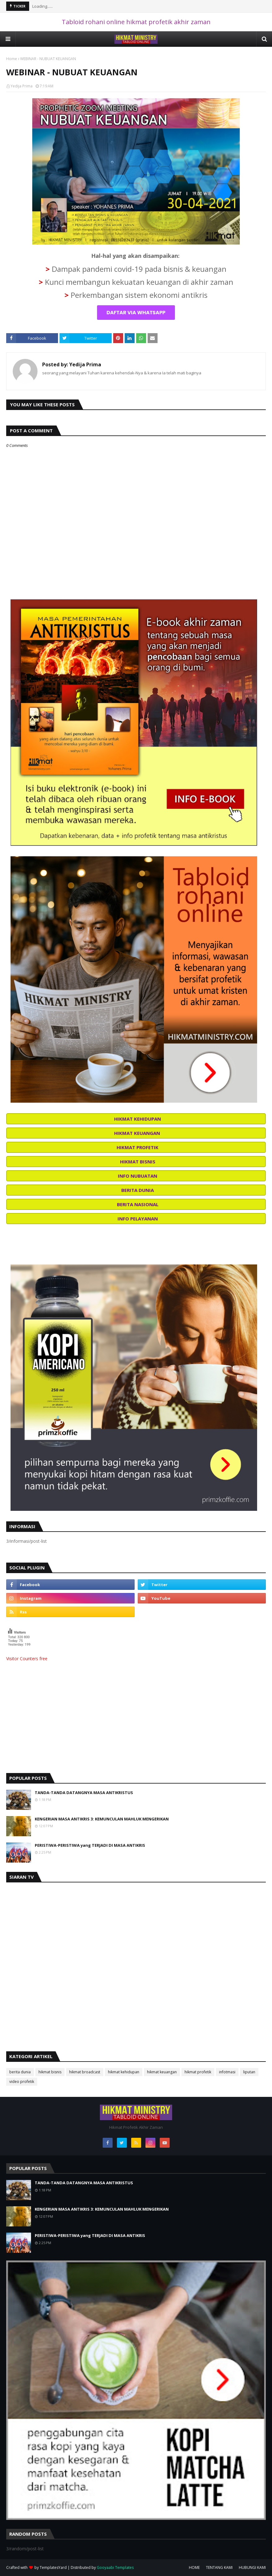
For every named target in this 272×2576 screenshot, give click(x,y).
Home (11, 58)
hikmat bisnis (49, 2072)
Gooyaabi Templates (115, 2567)
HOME (194, 2567)
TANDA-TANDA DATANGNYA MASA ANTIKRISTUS (84, 1792)
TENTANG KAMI (219, 2567)
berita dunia (20, 2072)
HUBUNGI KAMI (252, 2567)
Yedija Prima (22, 86)
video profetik (21, 2081)
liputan (249, 2072)
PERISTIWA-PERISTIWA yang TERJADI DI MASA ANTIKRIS (90, 1845)
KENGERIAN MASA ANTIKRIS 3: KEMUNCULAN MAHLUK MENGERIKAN (102, 1819)
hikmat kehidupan (123, 2072)
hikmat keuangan (162, 2072)
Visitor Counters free (26, 1658)
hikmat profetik (198, 2072)
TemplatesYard (53, 2567)
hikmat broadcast (84, 2072)
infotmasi (227, 2072)
